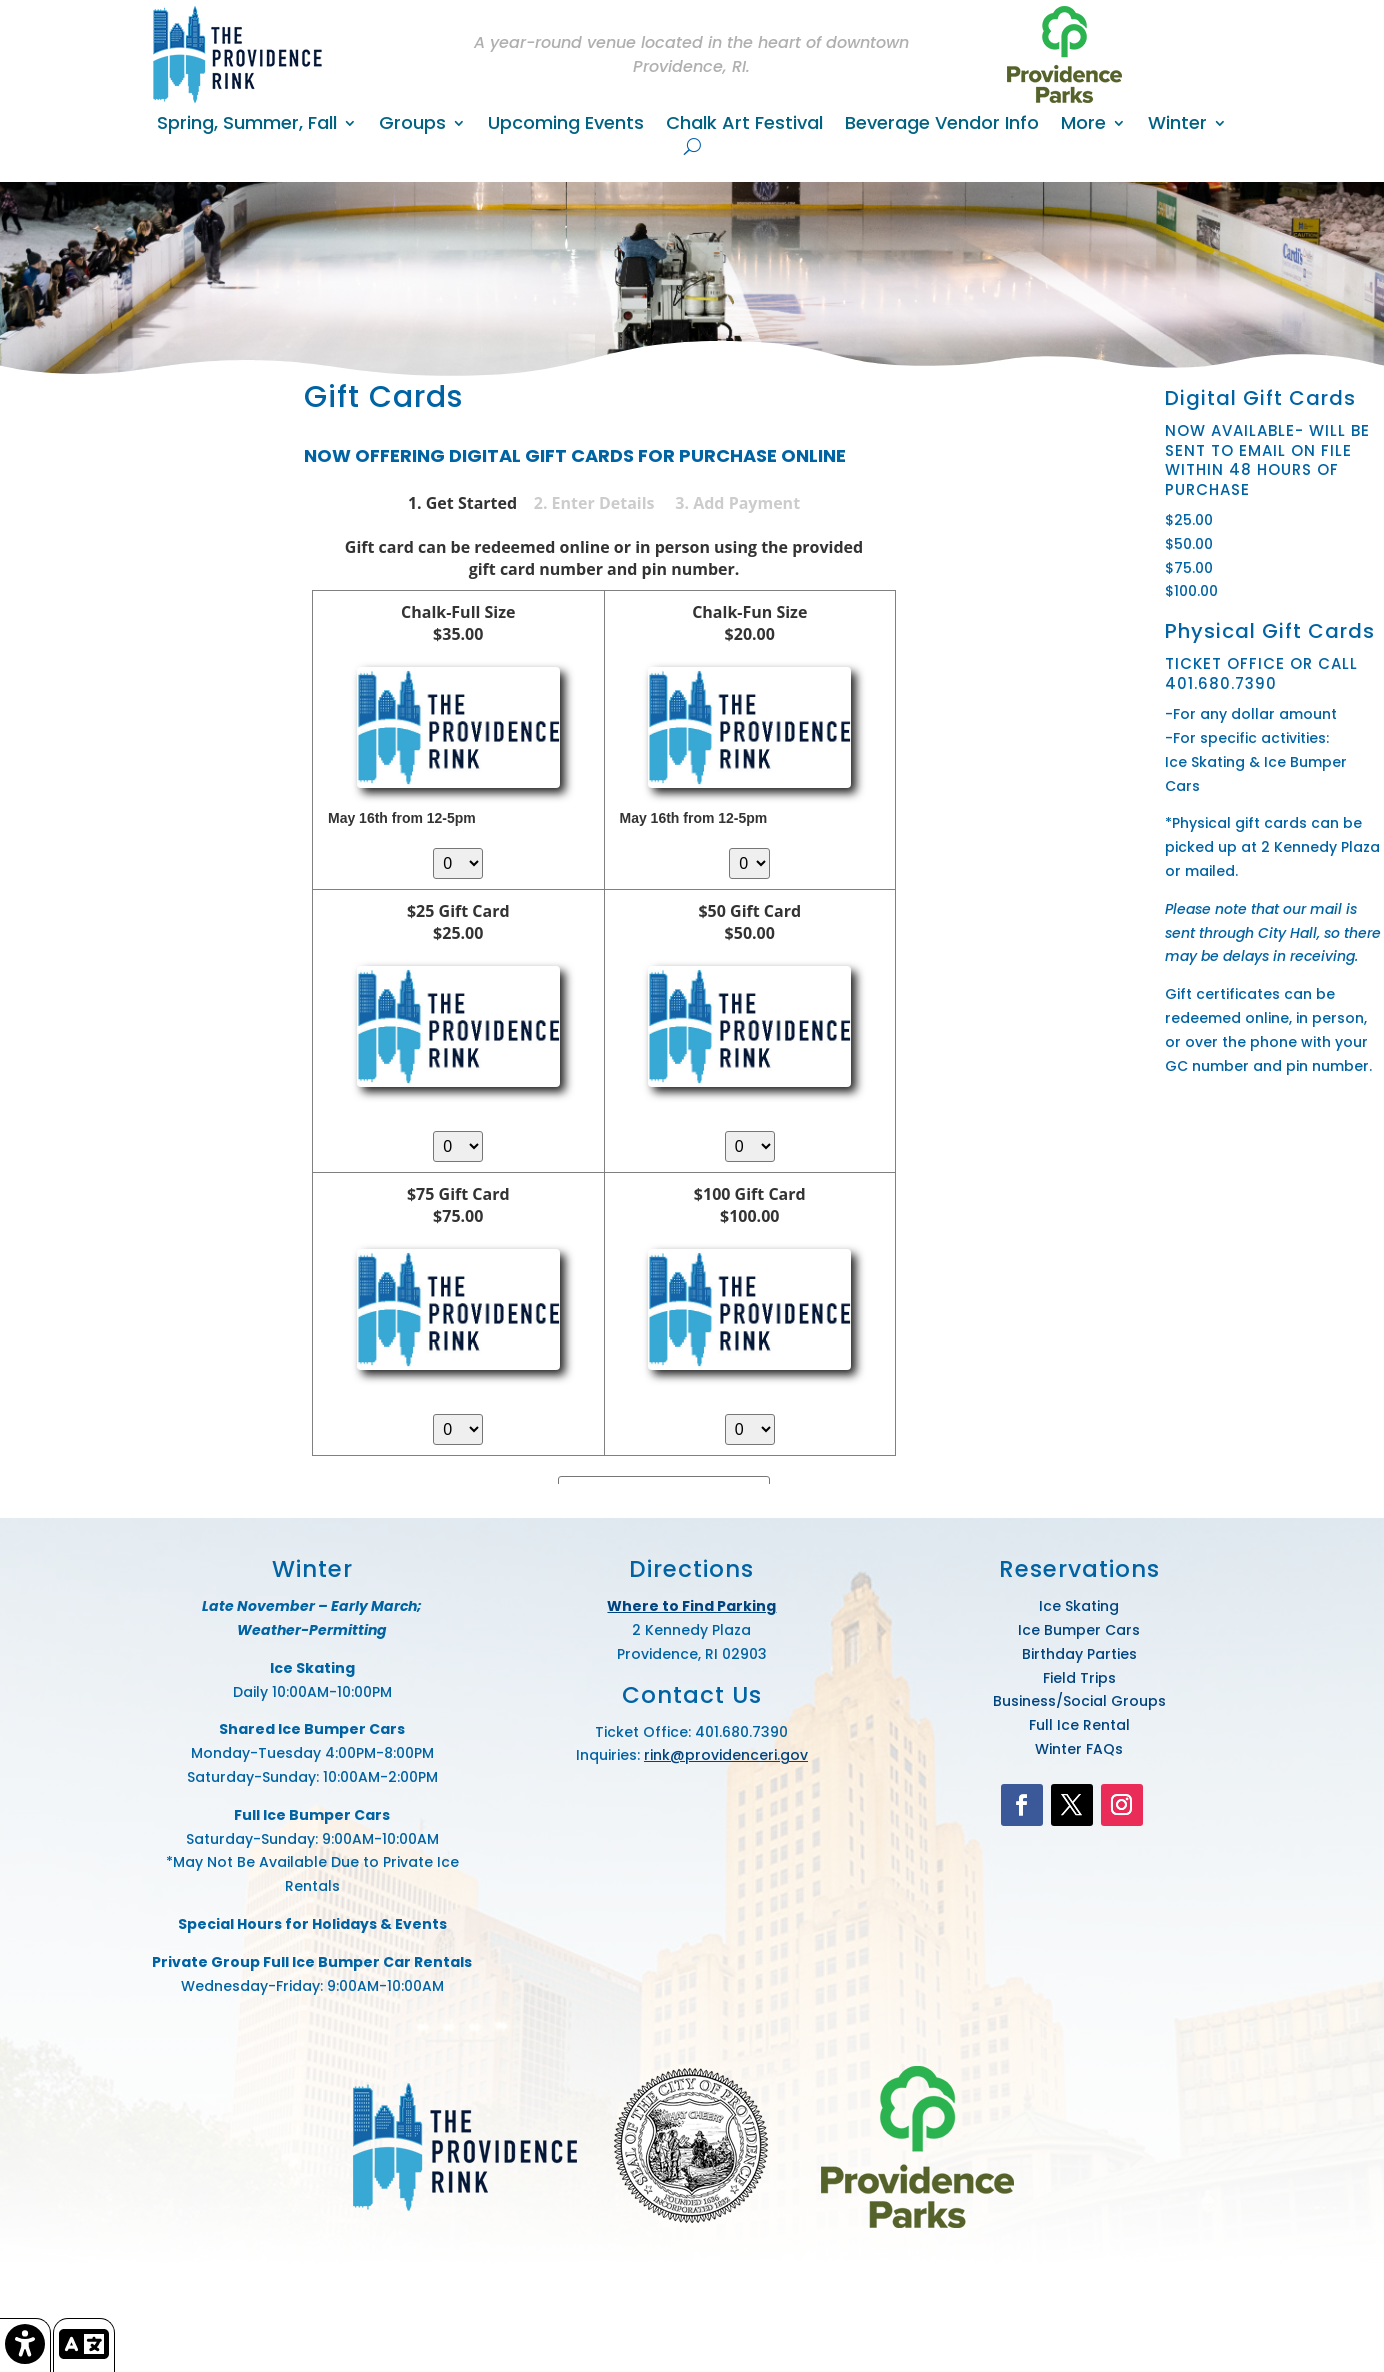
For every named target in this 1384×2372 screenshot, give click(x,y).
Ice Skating (1079, 1606)
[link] (25, 2345)
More (1083, 125)
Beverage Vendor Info (942, 125)
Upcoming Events (566, 125)
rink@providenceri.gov (726, 1755)
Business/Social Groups (1079, 1701)
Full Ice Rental (1079, 1725)
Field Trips (1079, 1678)
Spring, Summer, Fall (247, 125)
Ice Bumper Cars (1079, 1630)
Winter (1177, 125)
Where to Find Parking (691, 1606)
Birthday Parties (1079, 1654)
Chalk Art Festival (744, 125)
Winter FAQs (1079, 1749)
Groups (412, 125)
